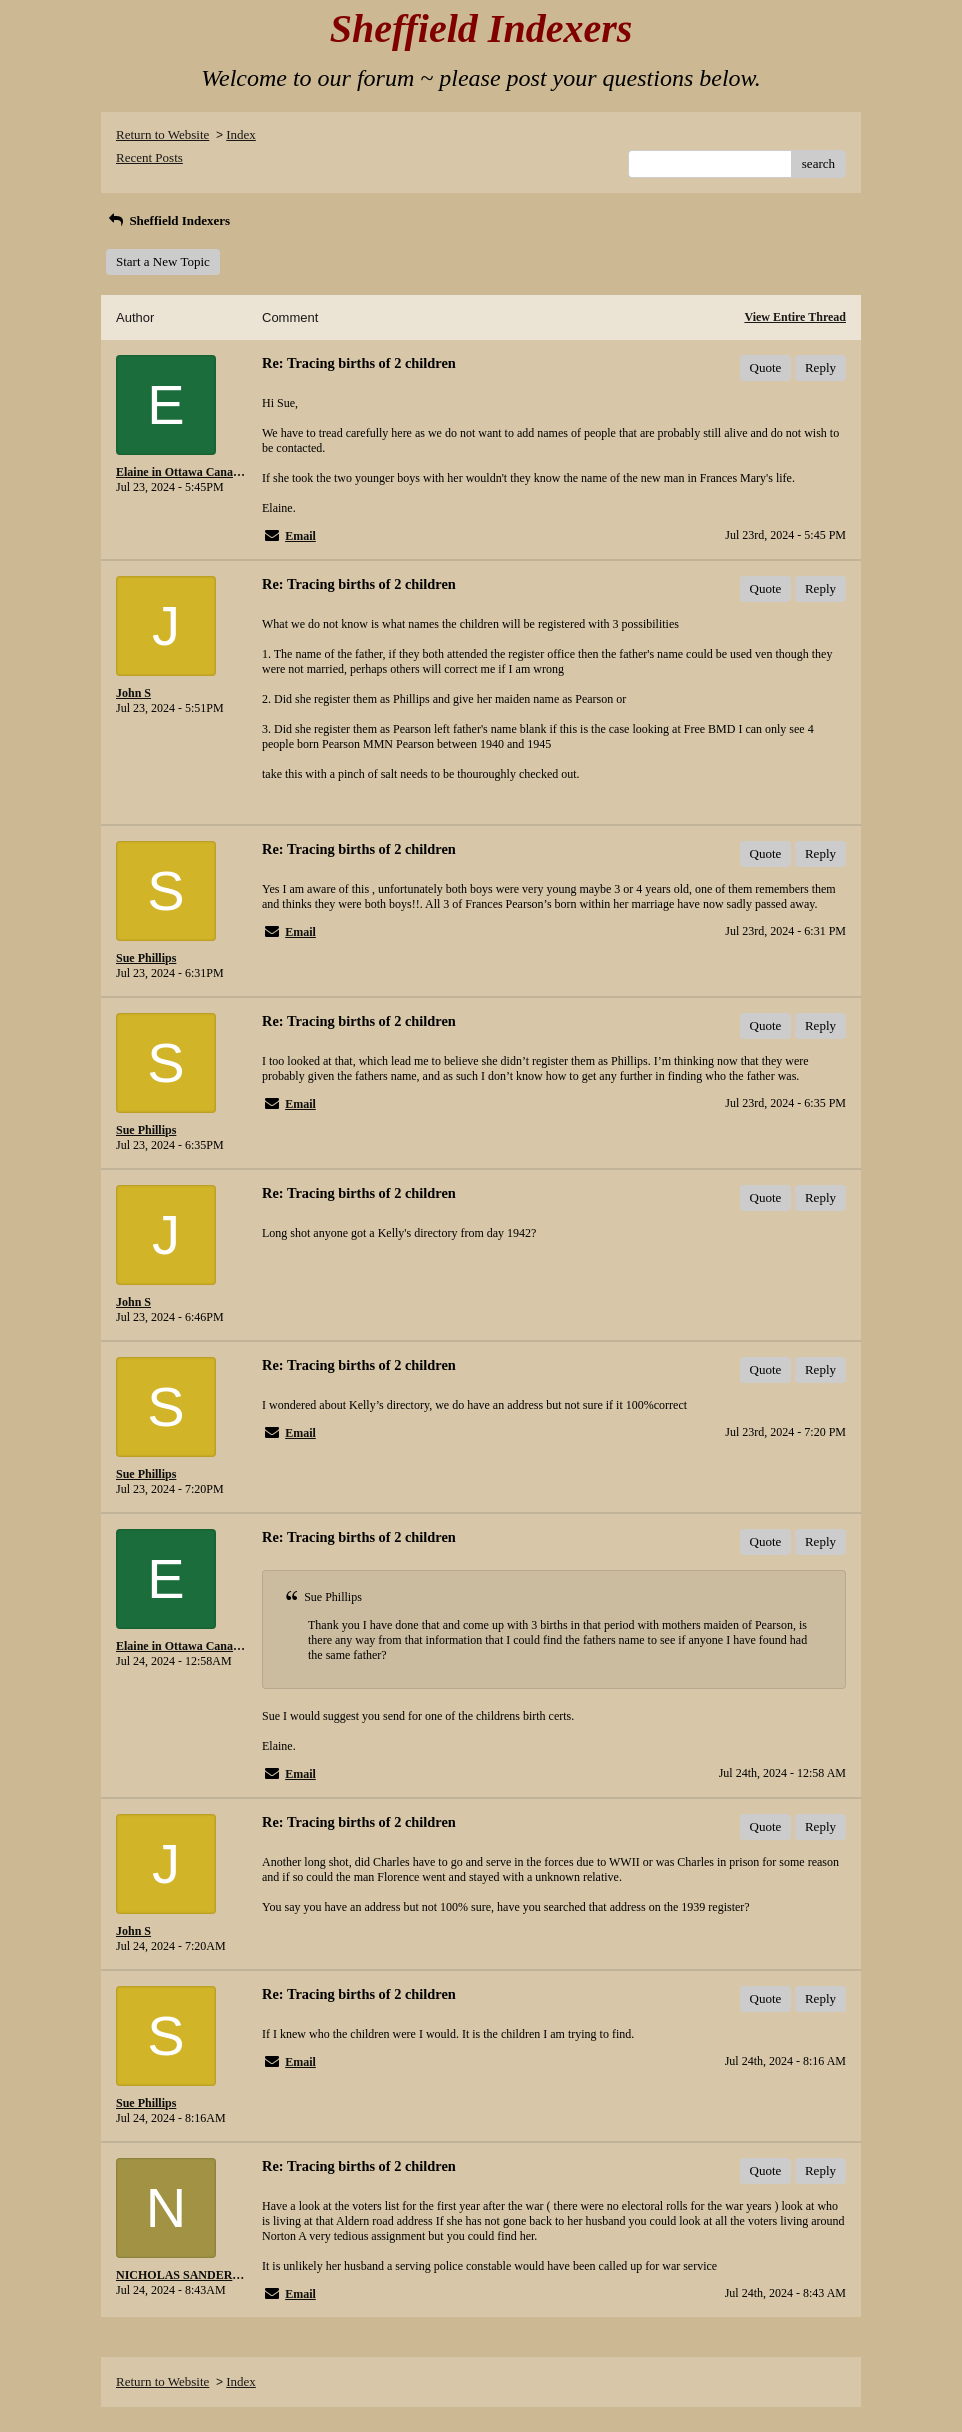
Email (300, 536)
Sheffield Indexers (168, 220)
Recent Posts (149, 157)
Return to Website (162, 134)
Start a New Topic (163, 261)
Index (241, 134)
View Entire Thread (795, 317)
